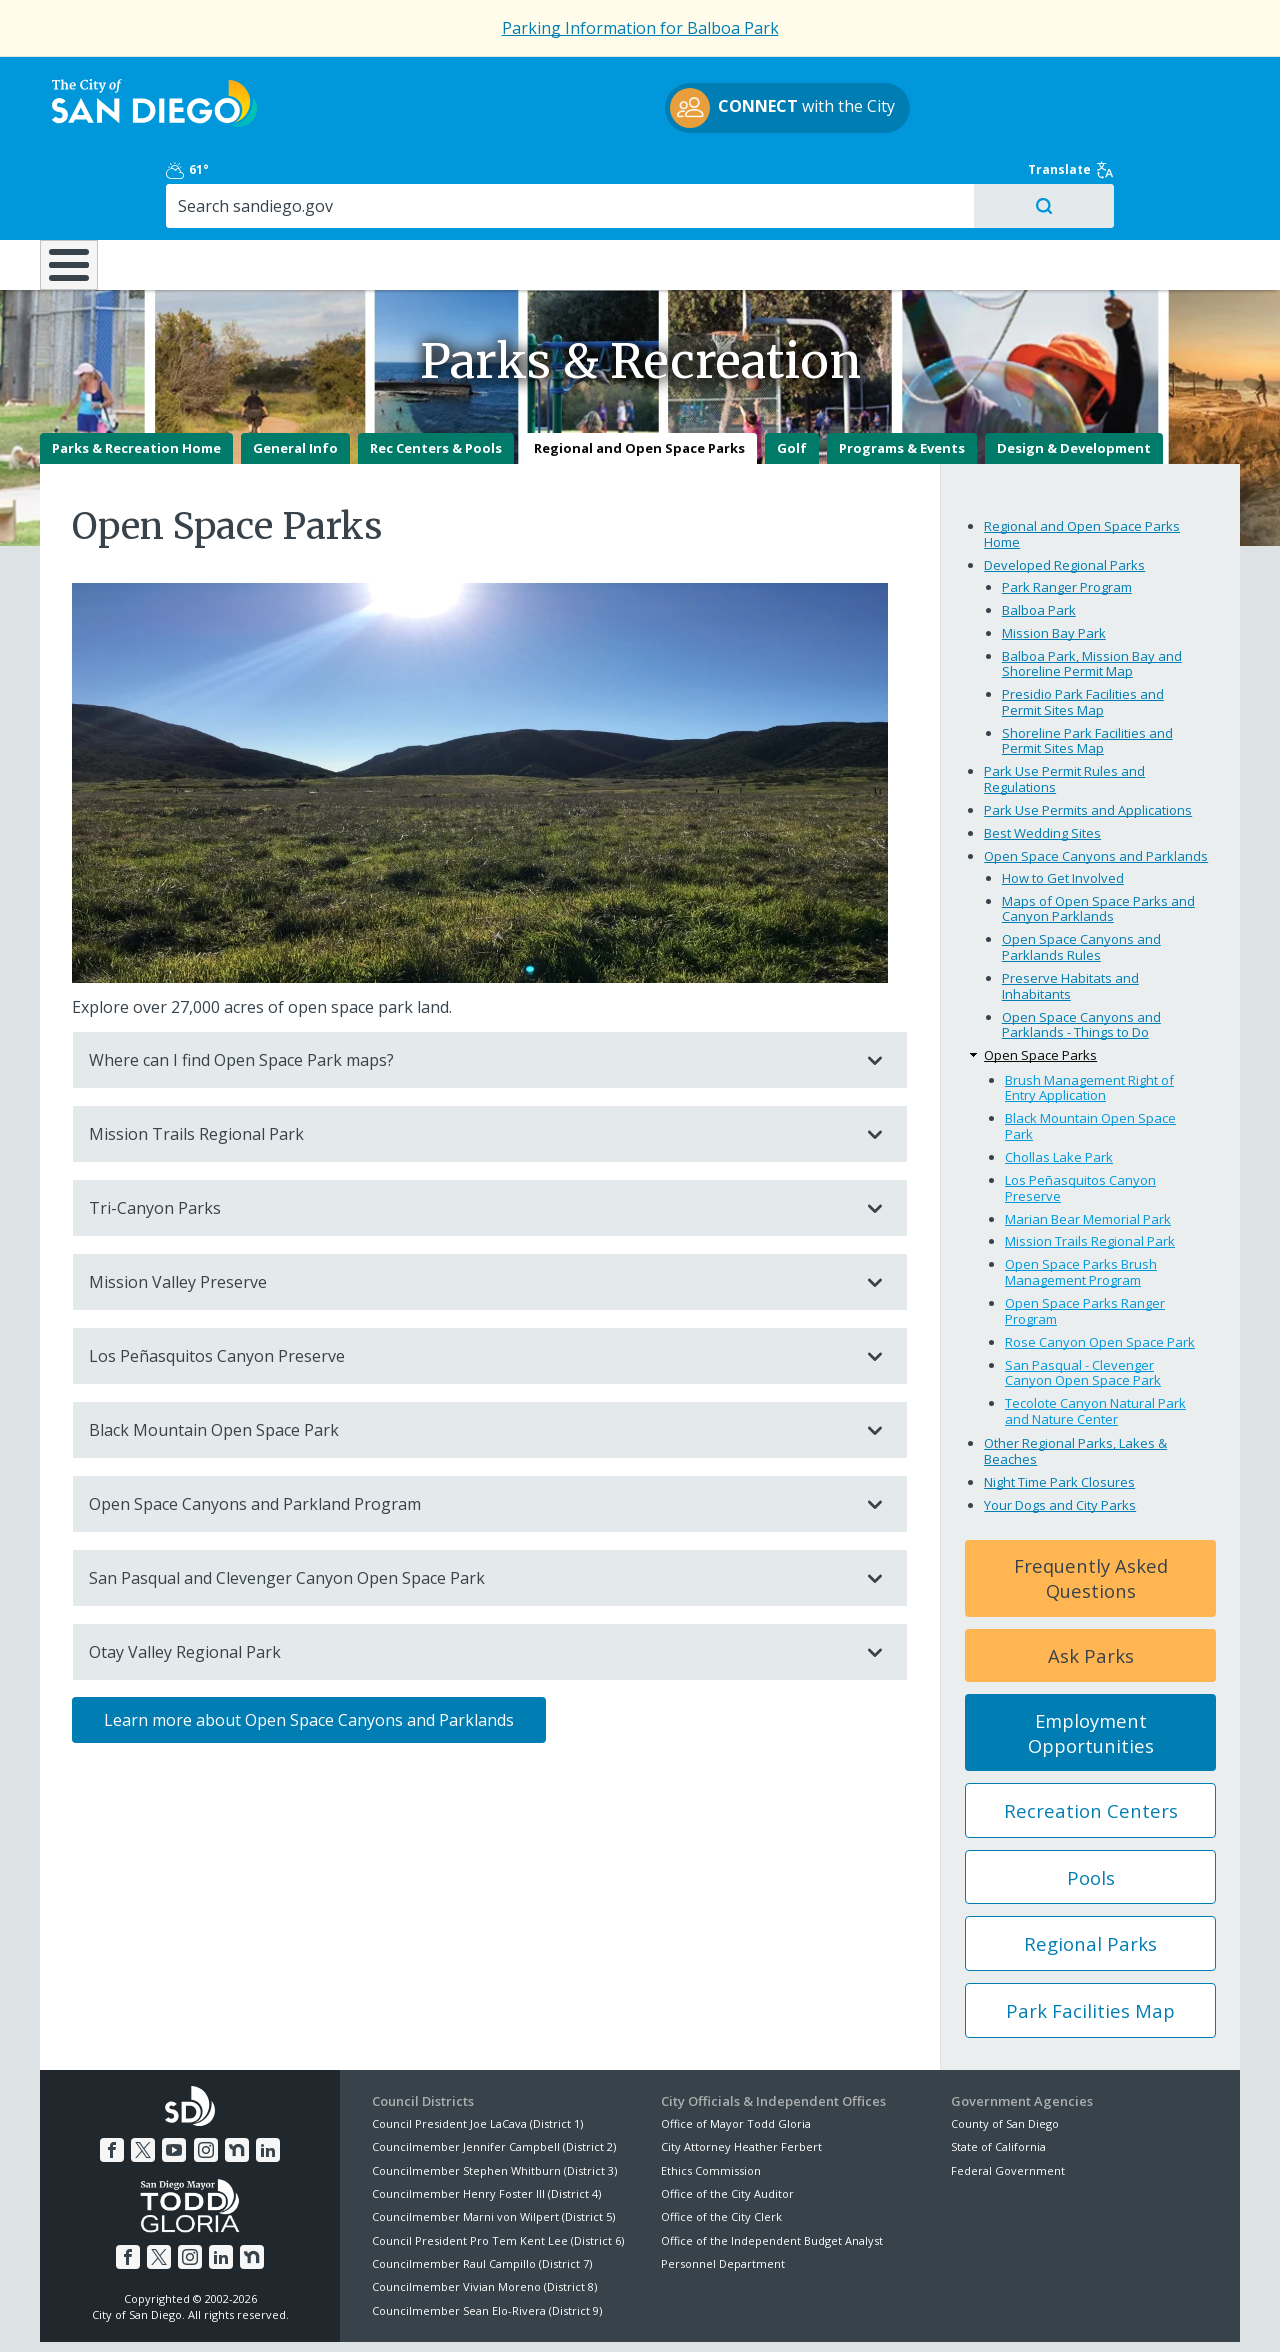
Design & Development (1074, 378)
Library (752, 179)
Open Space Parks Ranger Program (1085, 1241)
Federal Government (1008, 2099)
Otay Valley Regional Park (470, 1582)
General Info (295, 378)
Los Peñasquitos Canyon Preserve (470, 1286)
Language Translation (728, 2313)
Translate (1197, 82)
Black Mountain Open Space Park (470, 1360)
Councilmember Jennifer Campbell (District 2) (494, 2076)
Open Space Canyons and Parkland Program (470, 1434)
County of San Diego (1005, 2053)
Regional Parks (1090, 1873)
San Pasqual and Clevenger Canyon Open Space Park (470, 1508)
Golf (792, 378)
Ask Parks (1091, 1585)
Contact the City (868, 2313)
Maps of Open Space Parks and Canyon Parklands (1098, 839)
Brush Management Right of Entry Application (1089, 1018)
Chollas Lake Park (1059, 1087)
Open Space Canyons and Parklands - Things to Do (1081, 954)
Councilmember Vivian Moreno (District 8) (484, 2216)
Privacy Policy (493, 2313)
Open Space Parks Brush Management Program (1081, 1202)
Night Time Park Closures (1059, 1412)
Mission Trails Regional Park (470, 1064)
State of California (998, 2076)
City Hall (1140, 179)
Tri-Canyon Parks (470, 1138)
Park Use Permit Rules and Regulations (1064, 709)
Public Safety (945, 179)
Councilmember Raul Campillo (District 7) (482, 2193)
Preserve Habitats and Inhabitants (1070, 916)
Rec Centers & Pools (436, 378)
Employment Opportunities (1091, 1662)
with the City (635, 111)
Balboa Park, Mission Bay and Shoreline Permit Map (1092, 593)
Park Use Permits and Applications (1088, 740)
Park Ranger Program (1067, 516)
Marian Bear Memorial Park (1088, 1148)
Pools (1091, 1807)
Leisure (208, 179)
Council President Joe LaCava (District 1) (477, 2053)
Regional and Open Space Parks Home (1082, 464)
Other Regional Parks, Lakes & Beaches (1075, 1381)
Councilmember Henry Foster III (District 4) (486, 2123)
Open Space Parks (1040, 985)
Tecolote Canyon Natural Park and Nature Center (1095, 1341)
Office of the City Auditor (727, 2123)
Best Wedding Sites (1042, 763)
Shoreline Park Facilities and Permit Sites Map (1087, 671)
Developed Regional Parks (1064, 494)
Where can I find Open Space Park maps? (470, 990)
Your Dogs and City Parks (1060, 1435)
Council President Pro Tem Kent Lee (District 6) (498, 2170)
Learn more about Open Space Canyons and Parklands (309, 1650)
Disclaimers (390, 2313)
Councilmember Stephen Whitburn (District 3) (494, 2099)
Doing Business (570, 179)
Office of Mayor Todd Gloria (736, 2053)
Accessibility (597, 2313)
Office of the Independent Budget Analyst (772, 2170)
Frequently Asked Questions (1091, 1508)
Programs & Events (902, 378)
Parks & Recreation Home (136, 378)
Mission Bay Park (1054, 562)
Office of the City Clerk (721, 2146)
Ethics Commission (711, 2099)
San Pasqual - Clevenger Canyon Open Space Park (1083, 1302)
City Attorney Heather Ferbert (741, 2076)
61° (961, 82)
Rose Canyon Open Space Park (1100, 1271)
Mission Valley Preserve (470, 1212)
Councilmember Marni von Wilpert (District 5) (493, 2146)
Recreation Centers (1091, 1740)
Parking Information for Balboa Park (640, 28)
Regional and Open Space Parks (639, 378)
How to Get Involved (1063, 808)
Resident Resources (389, 179)
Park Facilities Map (1090, 1940)
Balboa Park (1039, 539)
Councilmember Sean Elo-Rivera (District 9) (487, 2240)
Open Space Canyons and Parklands (1096, 786)
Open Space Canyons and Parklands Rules (1081, 877)
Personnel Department (723, 2193)
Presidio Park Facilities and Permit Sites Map (1083, 632)
